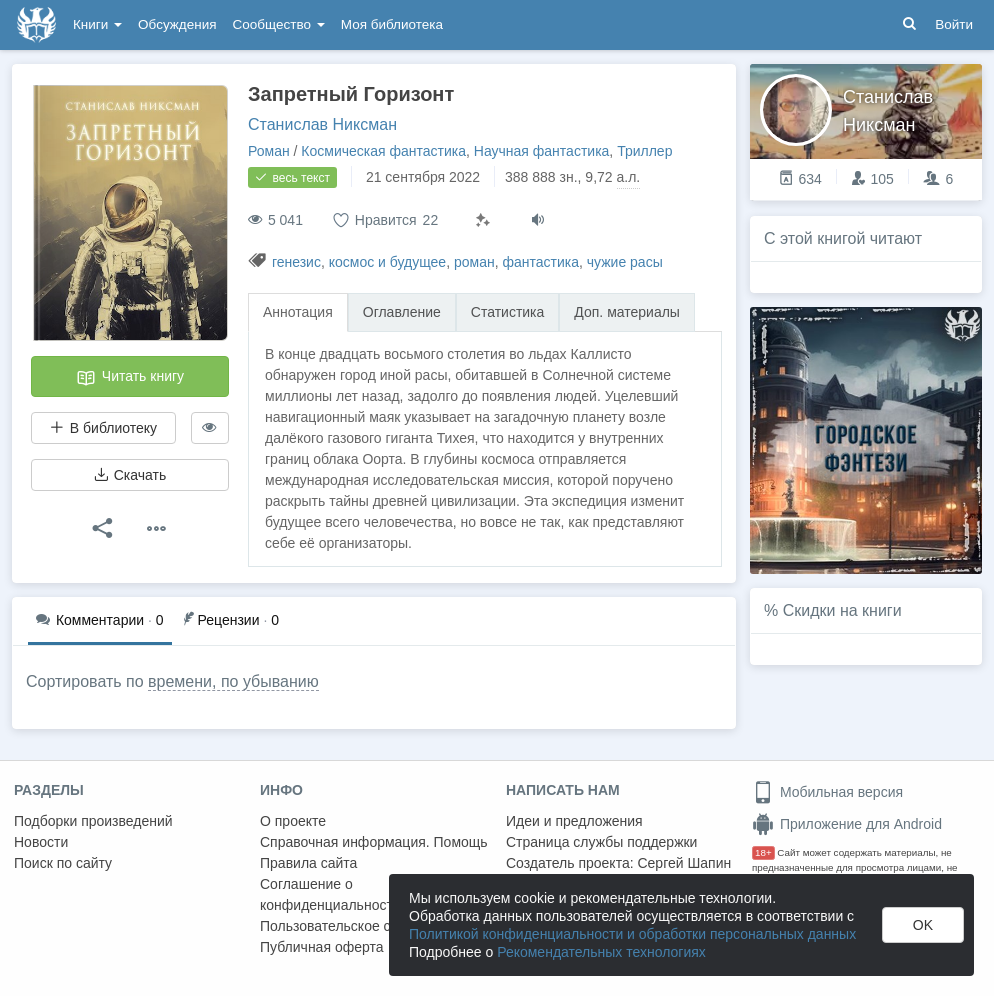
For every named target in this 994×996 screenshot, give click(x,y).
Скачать (130, 475)
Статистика (508, 312)
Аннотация (298, 312)
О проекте (293, 821)
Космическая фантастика (383, 151)
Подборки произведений (93, 821)
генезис (296, 262)
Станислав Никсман (322, 124)
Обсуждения (177, 24)
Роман (269, 151)
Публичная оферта (322, 947)
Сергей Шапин (684, 863)
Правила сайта (308, 863)
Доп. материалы (627, 312)
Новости (41, 842)
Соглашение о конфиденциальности (330, 894)
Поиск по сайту (63, 863)
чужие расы (625, 262)
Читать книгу (130, 378)
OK (923, 925)
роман (474, 262)
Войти (954, 24)
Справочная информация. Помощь (374, 842)
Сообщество (279, 24)
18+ (763, 852)
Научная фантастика (542, 151)
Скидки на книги (842, 610)
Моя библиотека (392, 24)
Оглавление (402, 312)
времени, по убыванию (233, 681)
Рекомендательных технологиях (601, 952)
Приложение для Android (847, 824)
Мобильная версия (827, 792)
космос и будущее (387, 262)
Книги (97, 24)
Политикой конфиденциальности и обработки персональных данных (632, 934)
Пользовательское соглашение (361, 926)
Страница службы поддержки (601, 842)
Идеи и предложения (574, 821)
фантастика (540, 262)
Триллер (644, 151)
